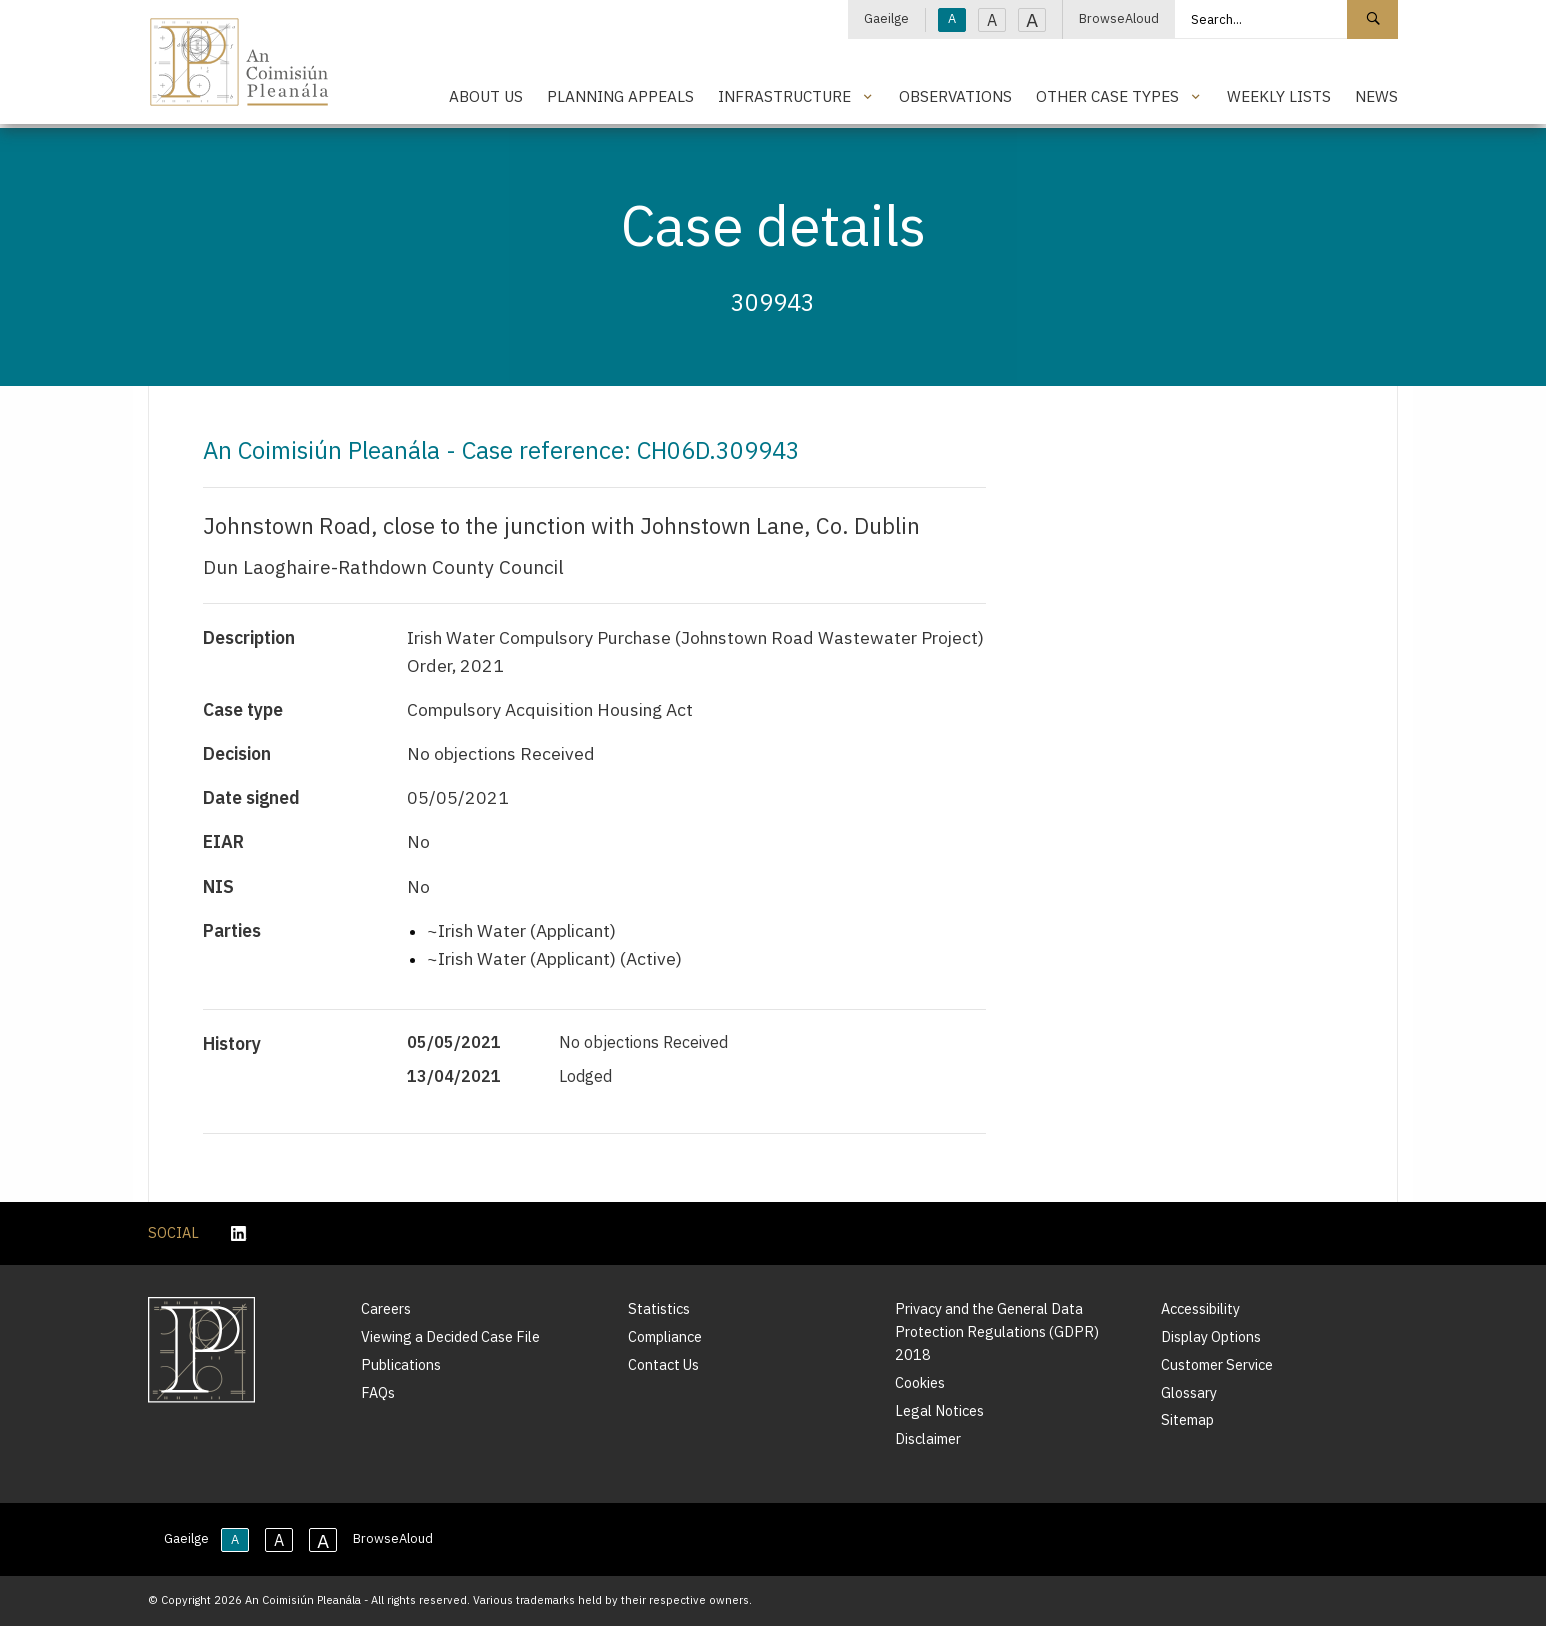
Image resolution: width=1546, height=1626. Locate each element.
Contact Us (663, 1364)
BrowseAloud (1119, 18)
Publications (401, 1364)
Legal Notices (939, 1410)
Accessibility (1200, 1308)
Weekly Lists (1279, 96)
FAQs (378, 1392)
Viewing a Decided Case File (450, 1336)
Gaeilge (886, 18)
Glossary (1189, 1392)
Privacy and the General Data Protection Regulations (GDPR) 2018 (997, 1331)
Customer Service (1217, 1364)
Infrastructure (784, 96)
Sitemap (1187, 1419)
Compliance (665, 1336)
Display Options (1211, 1336)
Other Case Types (1107, 96)
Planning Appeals (620, 96)
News (1376, 96)
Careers (386, 1308)
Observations (955, 96)
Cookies (920, 1382)
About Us (486, 96)
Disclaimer (928, 1438)
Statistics (659, 1308)
